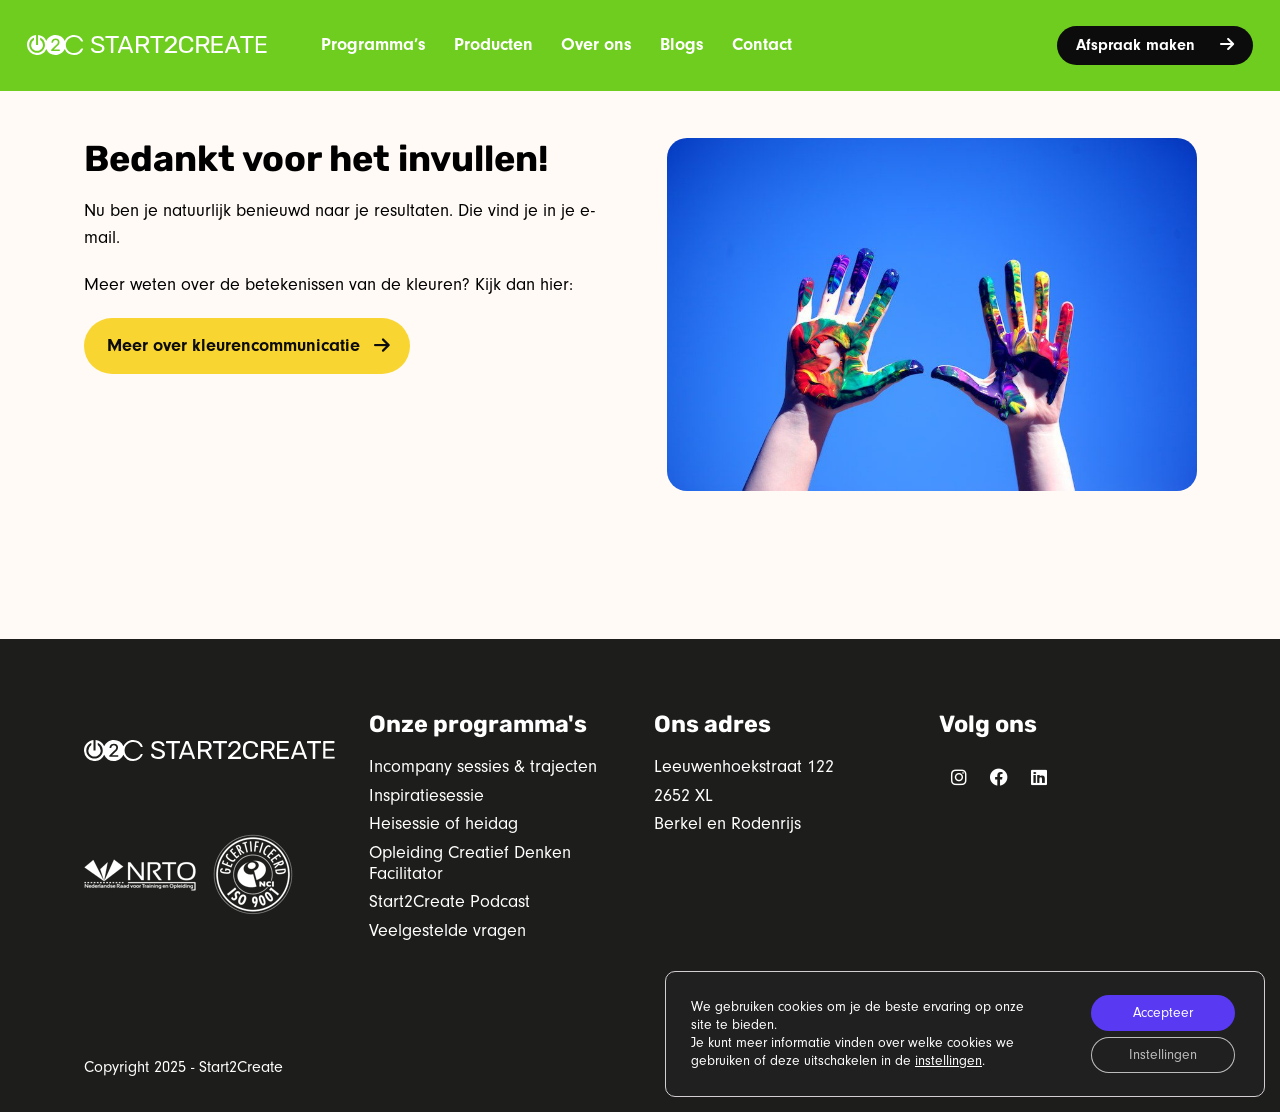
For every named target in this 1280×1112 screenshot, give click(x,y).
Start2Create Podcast (449, 901)
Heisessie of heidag (443, 823)
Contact (762, 44)
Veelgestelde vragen (447, 930)
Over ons (596, 44)
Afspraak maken (1155, 45)
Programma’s (373, 44)
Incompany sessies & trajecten (483, 766)
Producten (493, 44)
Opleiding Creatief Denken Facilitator (470, 863)
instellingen (948, 1061)
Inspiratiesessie (426, 795)
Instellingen (1163, 1055)
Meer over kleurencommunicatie (233, 345)
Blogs (682, 44)
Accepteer (1163, 1013)
